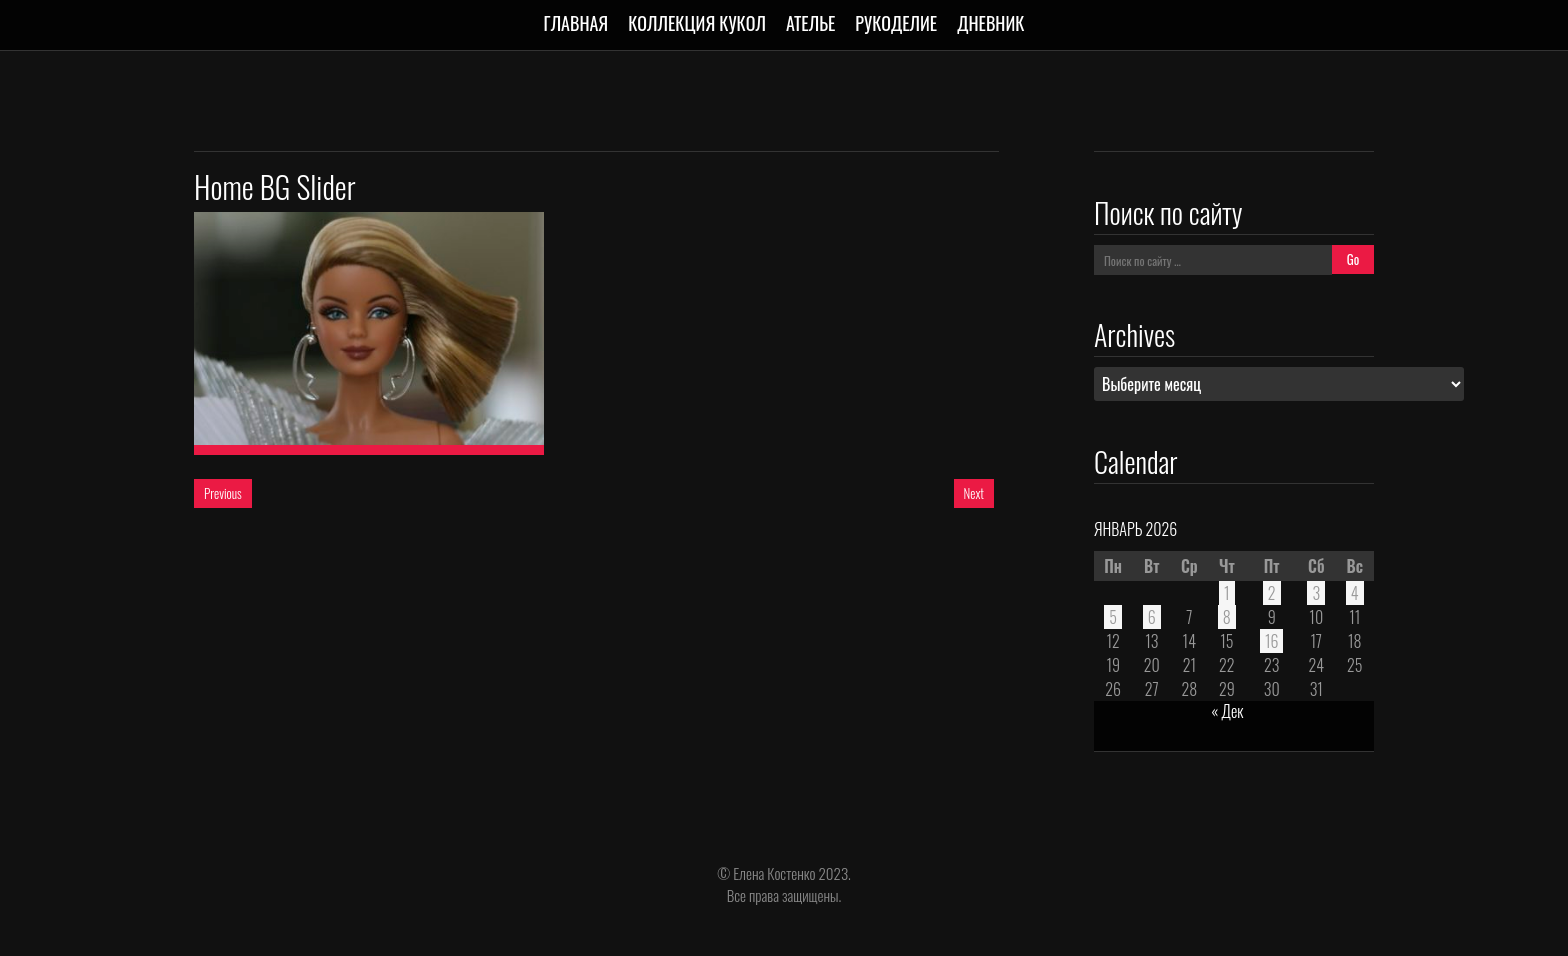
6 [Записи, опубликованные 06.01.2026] (1152, 617)
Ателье (810, 23)
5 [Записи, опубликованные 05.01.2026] (1113, 617)
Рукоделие (896, 23)
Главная (576, 23)
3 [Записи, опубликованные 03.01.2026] (1316, 593)
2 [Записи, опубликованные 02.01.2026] (1272, 593)
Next (974, 493)
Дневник (990, 23)
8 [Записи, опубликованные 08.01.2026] (1227, 617)
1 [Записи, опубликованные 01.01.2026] (1227, 593)
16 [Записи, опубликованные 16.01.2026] (1272, 641)
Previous (223, 493)
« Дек (1227, 711)
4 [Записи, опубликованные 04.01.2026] (1355, 593)
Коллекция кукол (697, 23)
